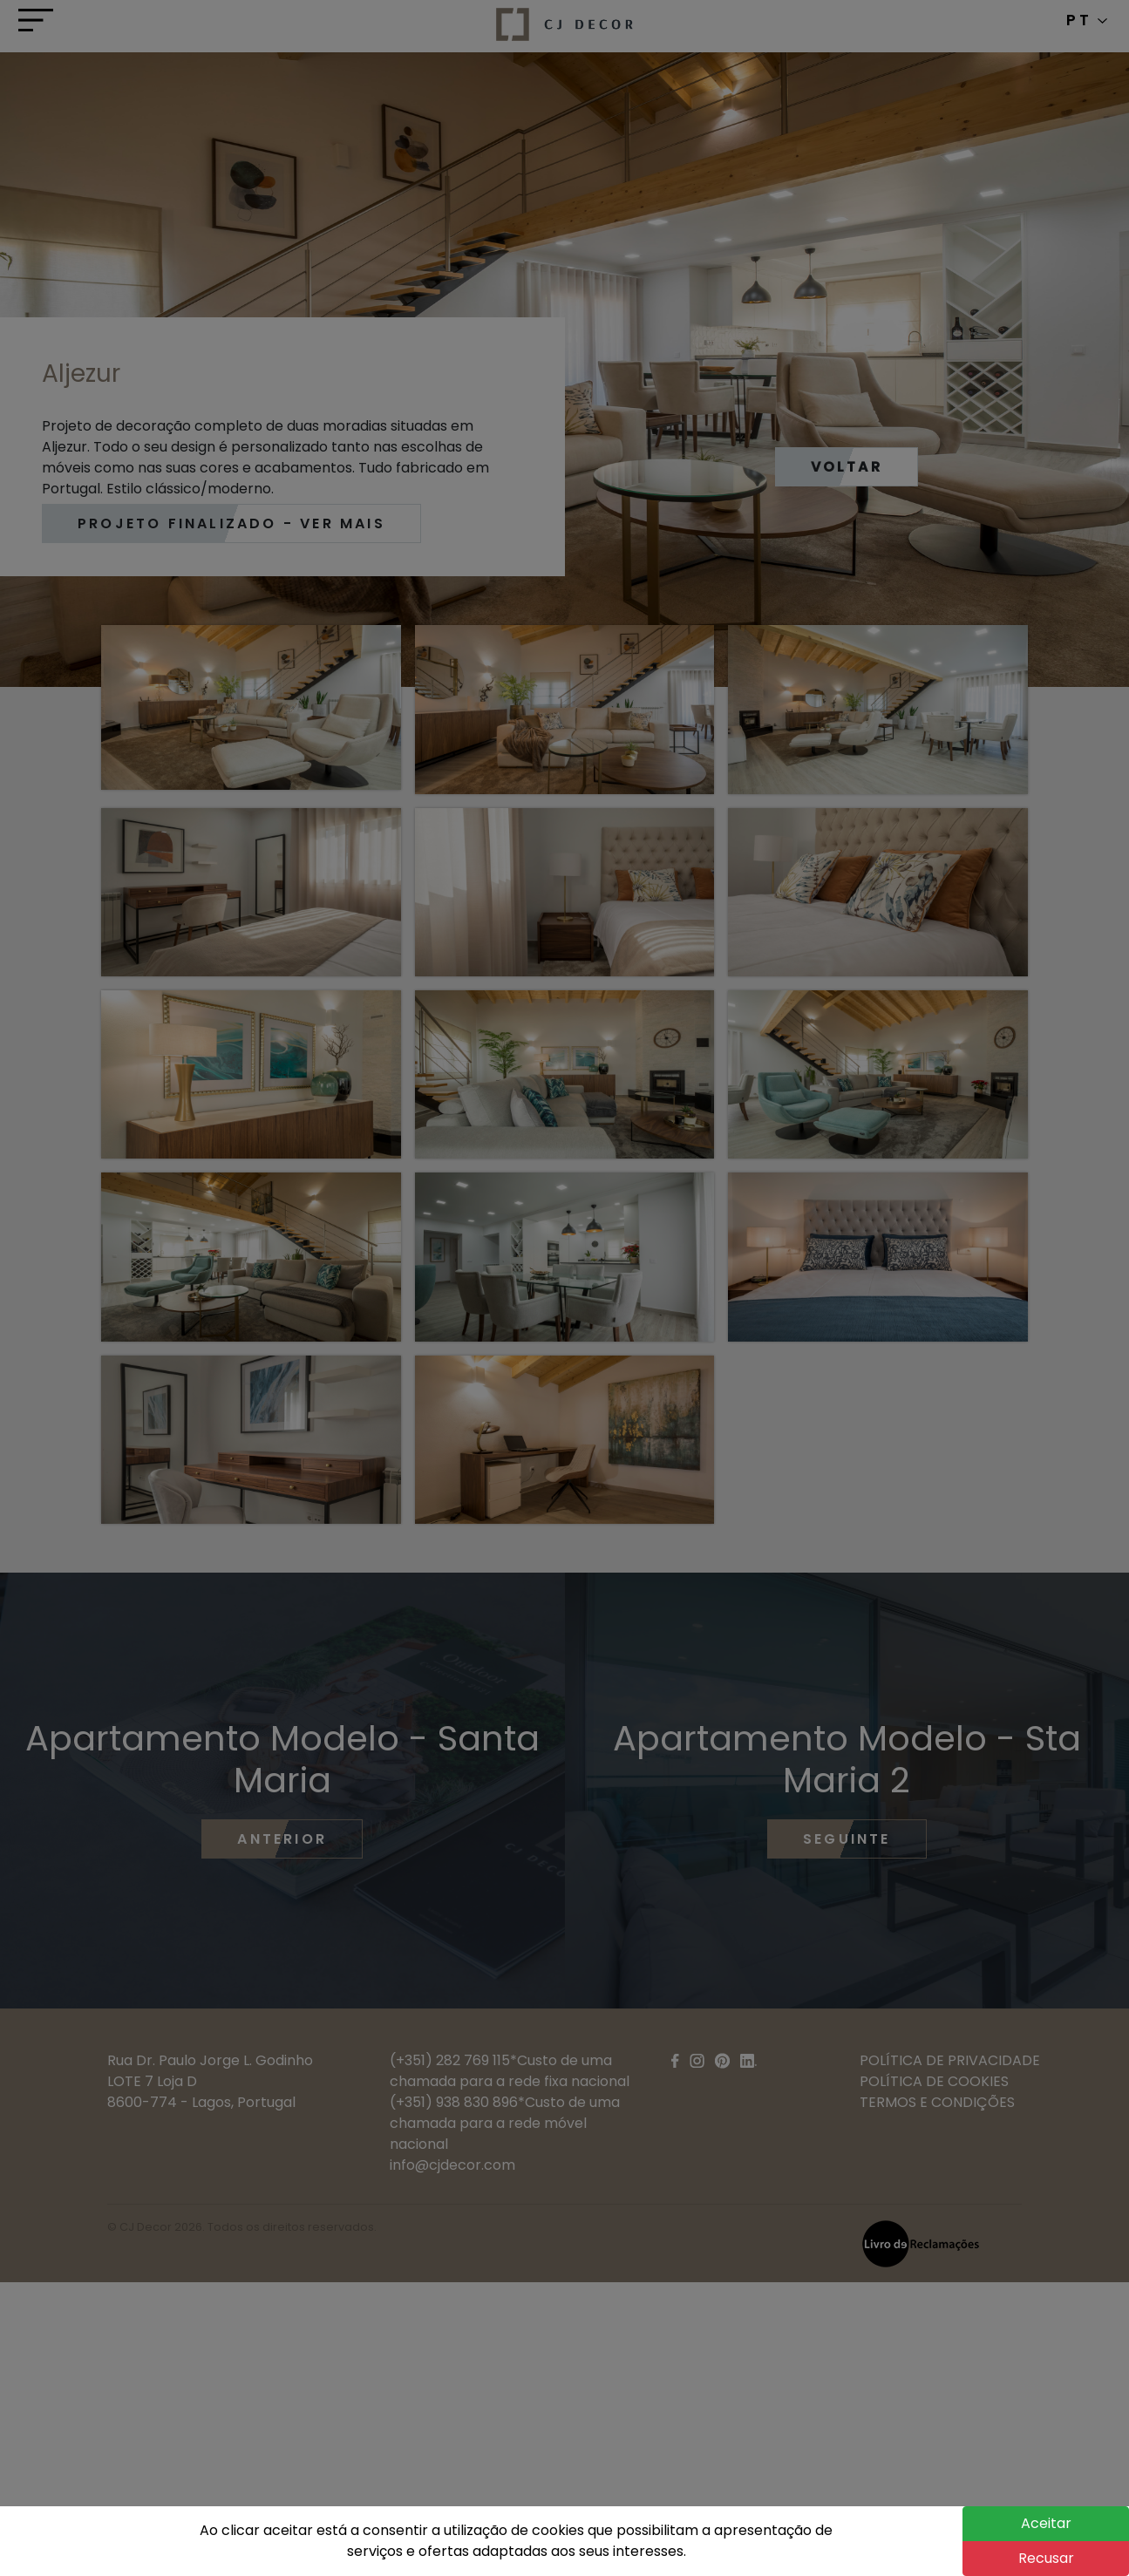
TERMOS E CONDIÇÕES (937, 2102)
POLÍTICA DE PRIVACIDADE (950, 2060)
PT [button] (1086, 20)
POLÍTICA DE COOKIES (934, 2081)
